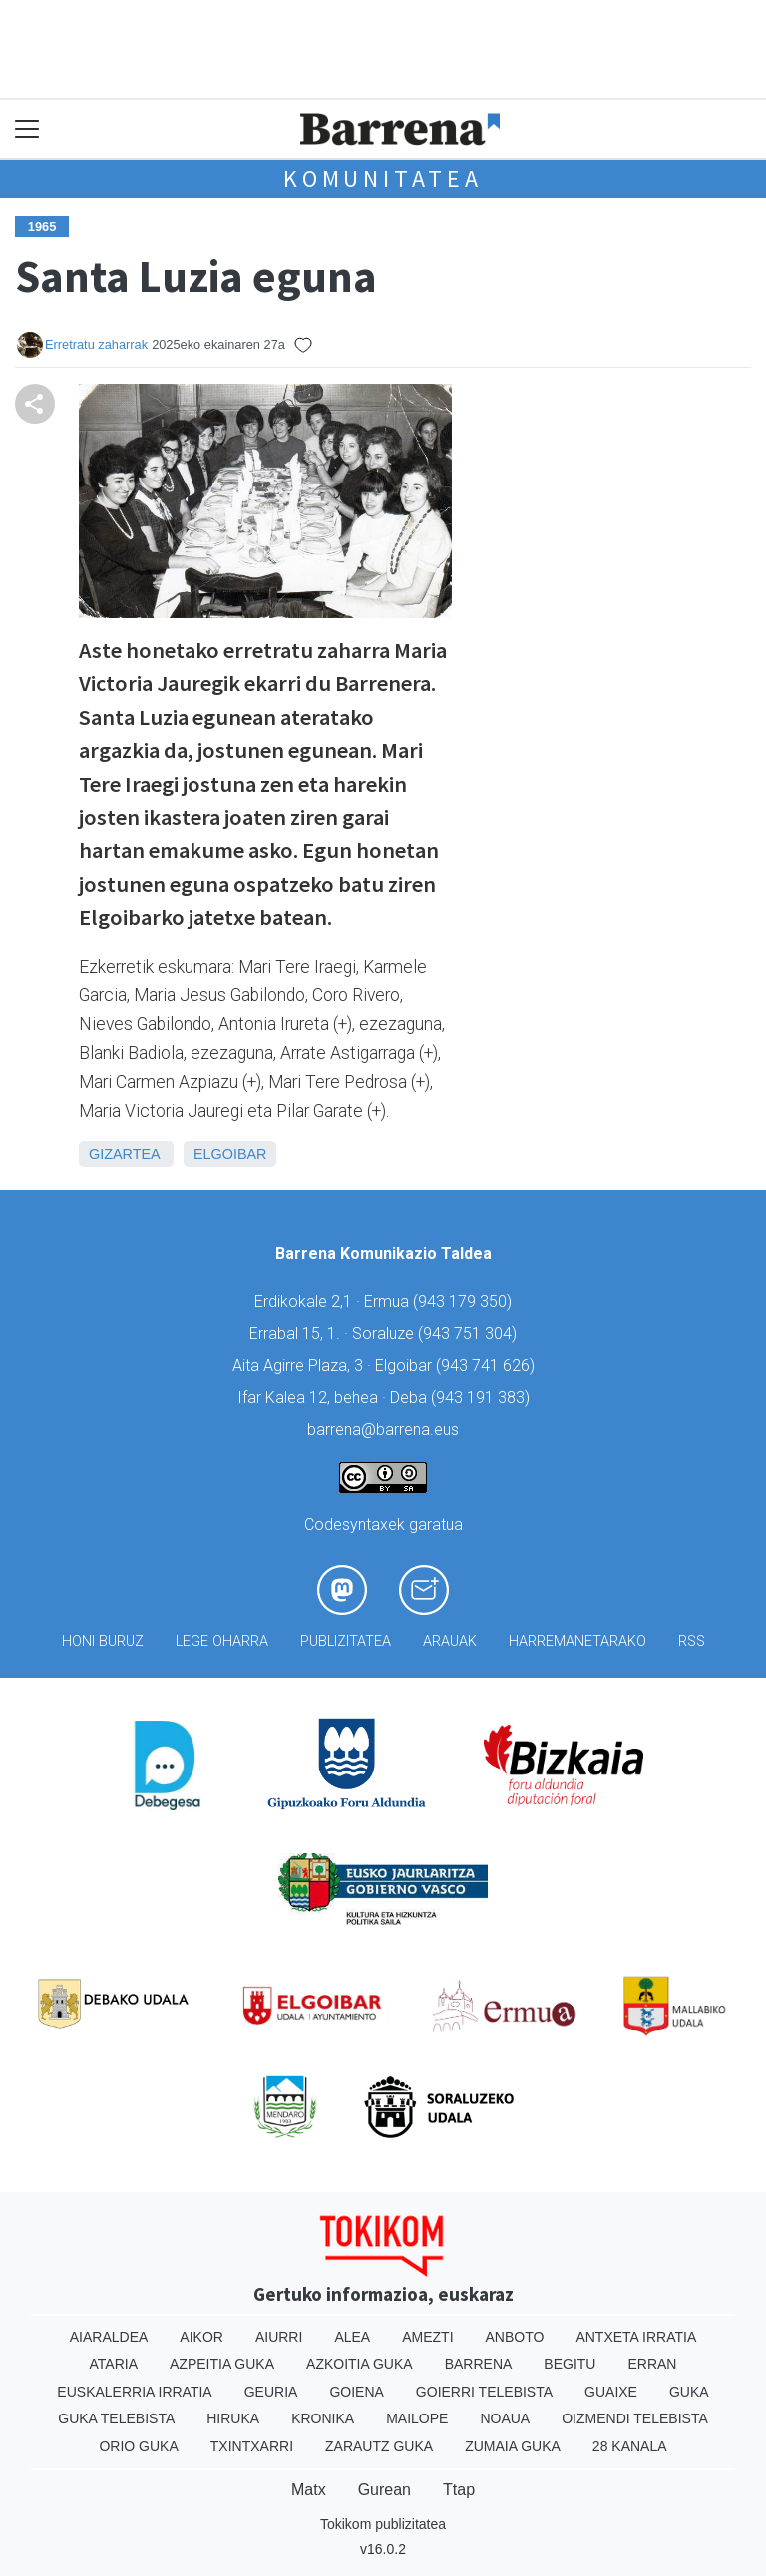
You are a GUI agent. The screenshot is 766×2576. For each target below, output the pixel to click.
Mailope (417, 2418)
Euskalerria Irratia (134, 2392)
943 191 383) (483, 1397)
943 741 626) (488, 1365)
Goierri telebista (484, 2392)
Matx (308, 2489)
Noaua (505, 2418)
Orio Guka (138, 2446)
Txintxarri (251, 2446)
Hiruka (232, 2418)
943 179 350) (465, 1301)
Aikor (201, 2337)
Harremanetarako (577, 1641)
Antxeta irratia (635, 2337)
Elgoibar (230, 1154)
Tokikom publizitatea (383, 2524)
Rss (691, 1641)
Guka (689, 2392)
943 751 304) (470, 1333)
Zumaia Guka (513, 2446)
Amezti (427, 2337)
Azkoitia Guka (359, 2364)
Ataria (114, 2364)
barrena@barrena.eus (383, 1429)
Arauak (450, 1641)
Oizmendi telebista (635, 2418)
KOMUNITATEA (383, 178)
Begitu (569, 2364)
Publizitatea (345, 1641)
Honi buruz (103, 1641)
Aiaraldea (109, 2337)
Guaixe (610, 2392)
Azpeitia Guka (222, 2364)
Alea (352, 2337)
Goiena (356, 2392)
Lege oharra (222, 1641)
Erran (651, 2364)
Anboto (515, 2337)
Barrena (479, 2364)
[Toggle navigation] (27, 129)
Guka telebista (116, 2418)
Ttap (459, 2489)
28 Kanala (629, 2446)
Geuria (271, 2392)
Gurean (384, 2489)
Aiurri (278, 2337)
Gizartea (124, 1154)
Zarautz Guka (379, 2446)
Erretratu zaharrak (96, 344)
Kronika (322, 2418)
